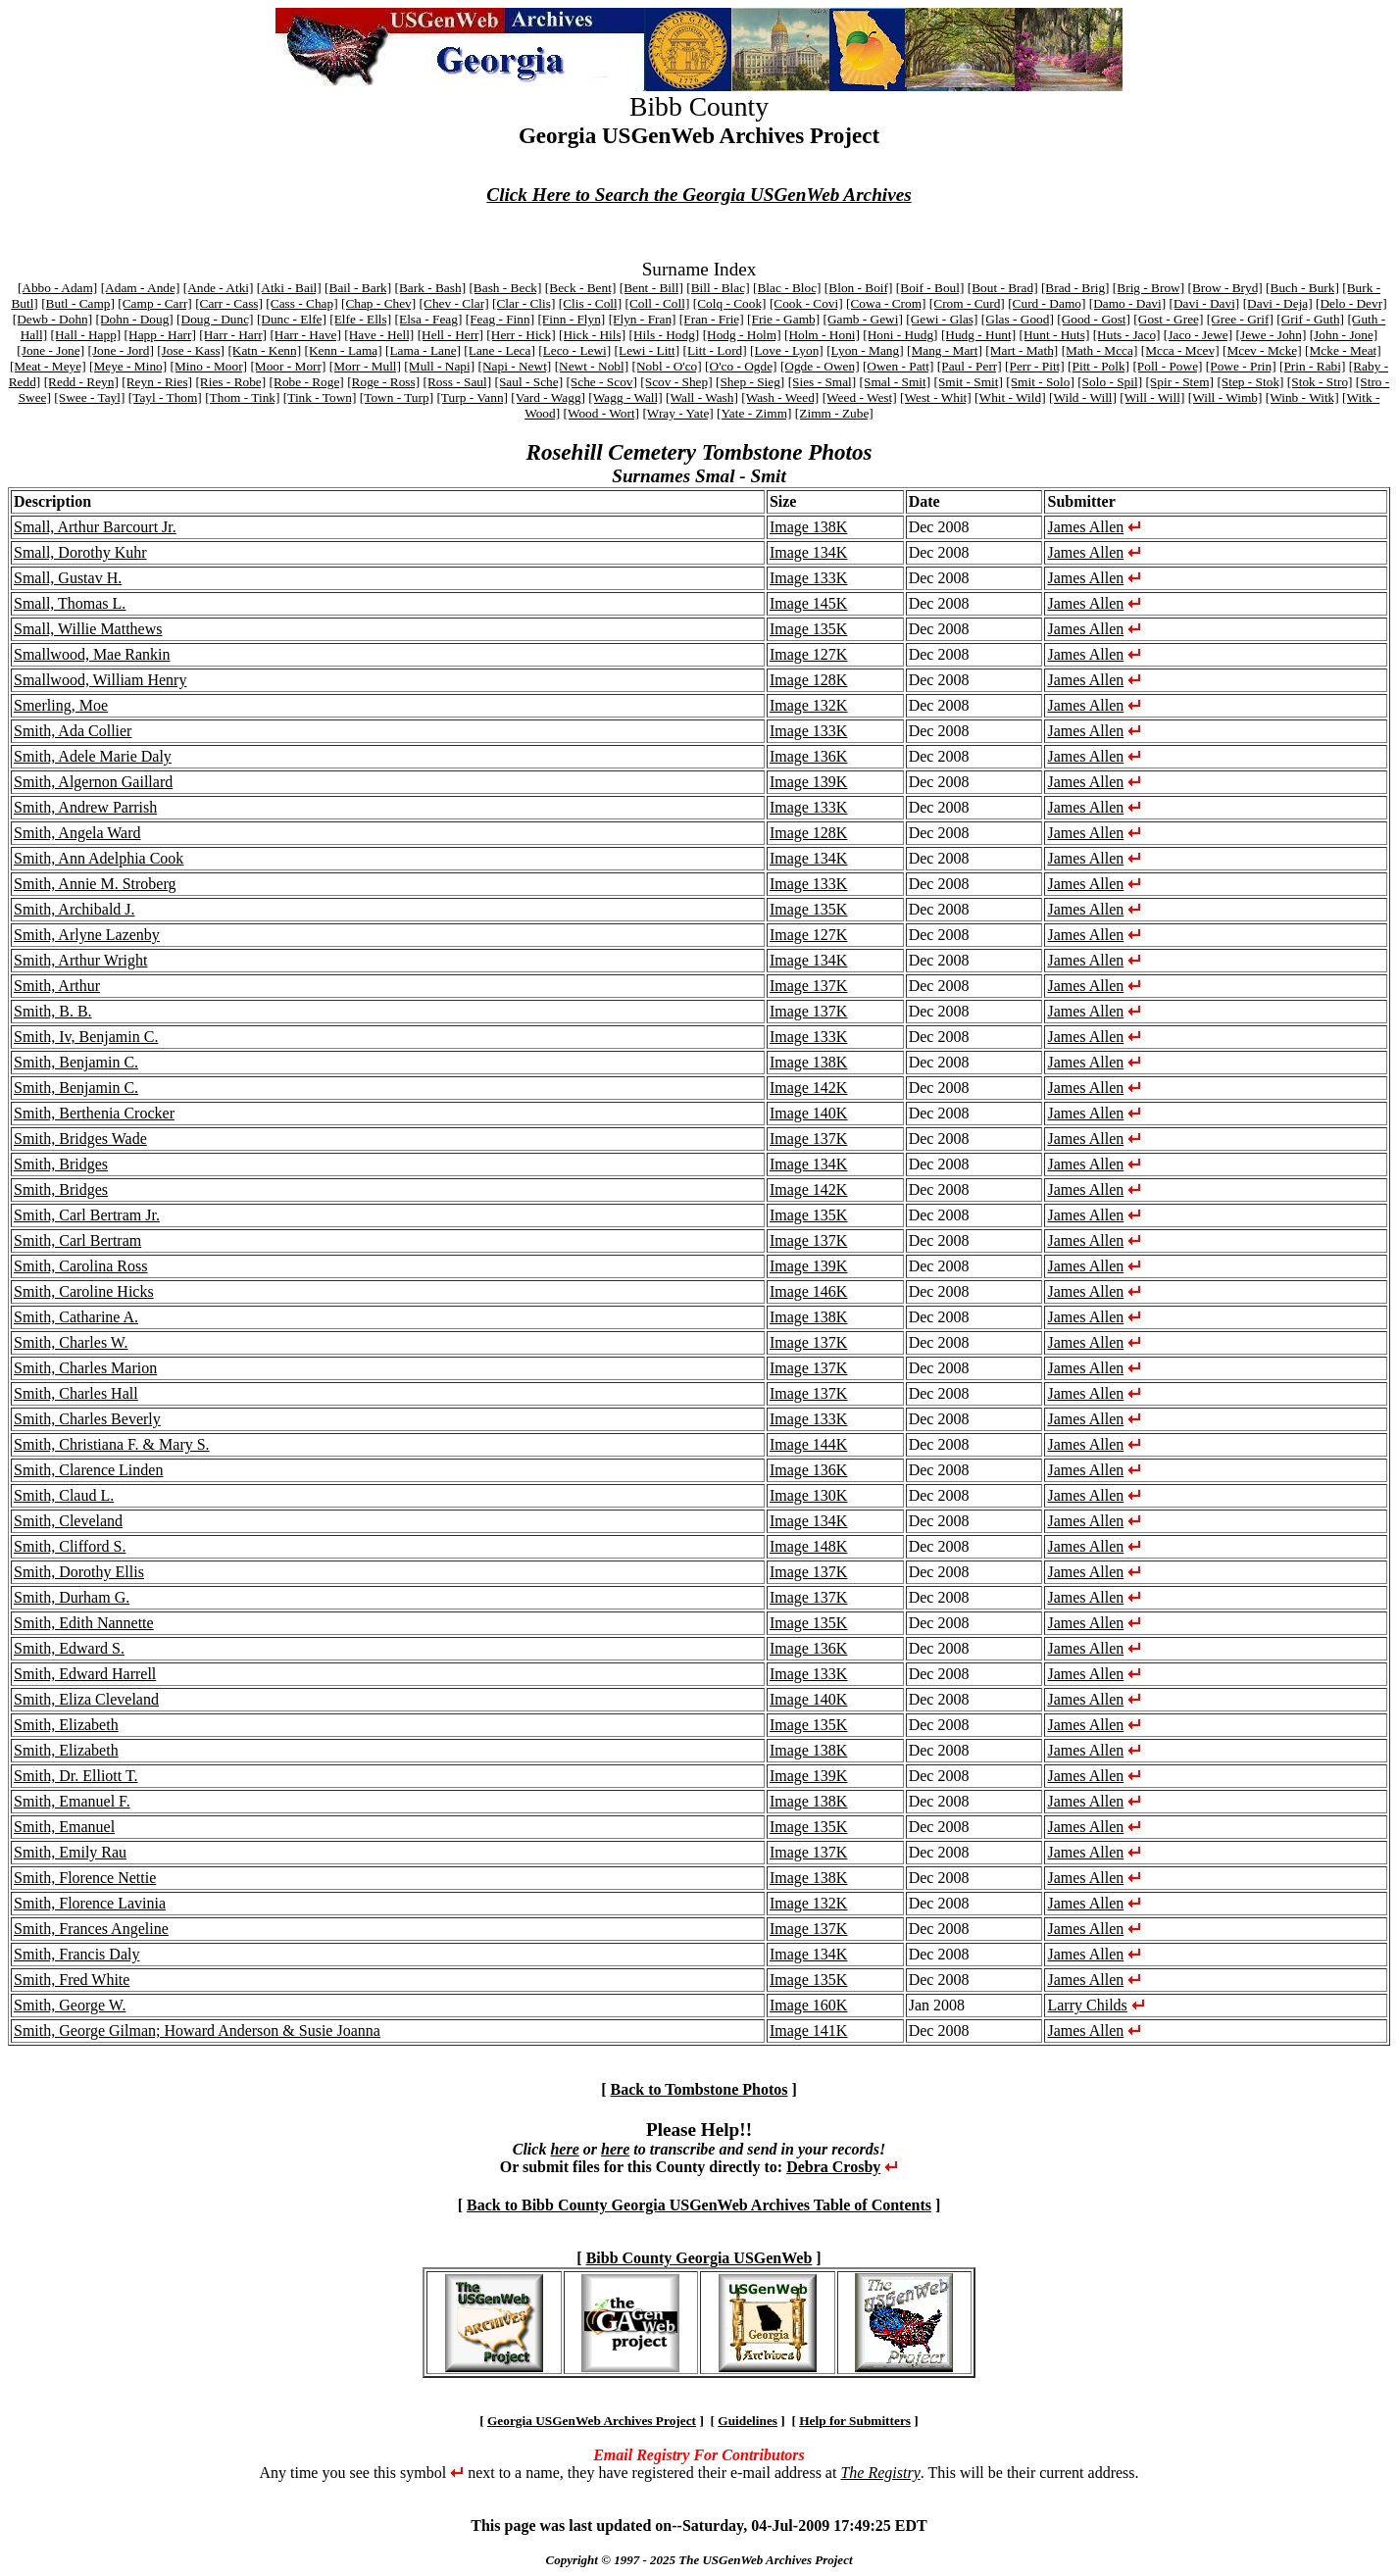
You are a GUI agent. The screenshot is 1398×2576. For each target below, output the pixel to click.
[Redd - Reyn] (81, 381)
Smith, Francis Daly (76, 1954)
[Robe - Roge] (307, 381)
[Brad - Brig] (1075, 287)
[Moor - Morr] (287, 366)
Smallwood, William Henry (100, 679)
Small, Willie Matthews (88, 628)
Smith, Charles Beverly (87, 1419)
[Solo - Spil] (1109, 381)
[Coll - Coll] (656, 303)
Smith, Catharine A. (76, 1317)
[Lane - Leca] (499, 350)
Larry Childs (1086, 2005)
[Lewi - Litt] (647, 350)
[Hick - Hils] (592, 334)
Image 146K (809, 1291)
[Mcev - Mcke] (1262, 350)
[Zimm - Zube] (834, 413)
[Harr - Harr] (233, 334)
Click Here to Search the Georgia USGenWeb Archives (698, 194)
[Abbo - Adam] (57, 287)
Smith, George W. (69, 2005)
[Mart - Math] (1021, 350)
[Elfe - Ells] (360, 319)
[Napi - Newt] (515, 366)
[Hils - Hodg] (663, 334)
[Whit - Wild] (1010, 397)
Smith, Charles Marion (85, 1368)
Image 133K (809, 578)
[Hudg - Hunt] (978, 334)
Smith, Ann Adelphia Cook (98, 858)
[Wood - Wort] (601, 413)
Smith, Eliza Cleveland (86, 1699)
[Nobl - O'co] (666, 366)
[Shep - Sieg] (750, 381)
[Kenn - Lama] (342, 350)
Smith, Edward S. (69, 1648)
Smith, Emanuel (64, 1826)
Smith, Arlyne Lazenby (87, 934)
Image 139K (809, 781)
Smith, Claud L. (64, 1495)
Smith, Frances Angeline (91, 1928)
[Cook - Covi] (806, 303)
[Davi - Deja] (1278, 303)
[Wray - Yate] (677, 413)
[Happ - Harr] (160, 334)
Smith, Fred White (71, 1979)
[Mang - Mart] (944, 350)
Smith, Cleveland (68, 1520)
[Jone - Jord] (120, 350)
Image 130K (809, 1495)
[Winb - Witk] (1302, 397)
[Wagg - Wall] (625, 397)
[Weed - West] (860, 397)
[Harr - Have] (305, 334)
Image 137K (809, 985)
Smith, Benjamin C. (76, 1062)
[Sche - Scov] (601, 381)
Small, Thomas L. (69, 603)
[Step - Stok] (1250, 381)
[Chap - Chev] (378, 303)
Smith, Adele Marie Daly (93, 756)
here (564, 2149)
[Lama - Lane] (423, 350)
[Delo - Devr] (1351, 303)
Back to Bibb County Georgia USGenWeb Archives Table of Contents (699, 2205)
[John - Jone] (1344, 334)
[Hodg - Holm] (742, 334)
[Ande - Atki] (218, 287)
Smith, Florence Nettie (85, 1877)
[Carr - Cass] (229, 303)
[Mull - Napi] (439, 366)
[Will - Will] (1152, 397)
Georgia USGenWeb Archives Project (591, 2420)
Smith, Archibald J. (74, 909)
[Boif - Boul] (930, 287)
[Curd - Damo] (1046, 303)
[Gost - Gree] (1168, 319)
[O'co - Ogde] (740, 366)
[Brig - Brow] (1148, 287)
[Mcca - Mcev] (1180, 350)
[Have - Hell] (379, 334)
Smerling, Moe (61, 705)
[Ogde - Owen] (820, 366)
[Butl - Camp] (78, 303)
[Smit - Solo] (1040, 381)
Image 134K (809, 552)
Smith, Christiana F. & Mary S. (112, 1444)
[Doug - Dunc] (214, 319)
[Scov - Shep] (676, 381)
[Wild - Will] (1083, 397)
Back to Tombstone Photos (699, 2089)
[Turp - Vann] (472, 397)
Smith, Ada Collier (72, 730)
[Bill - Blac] (717, 287)
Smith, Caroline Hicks (84, 1291)
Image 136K (809, 756)
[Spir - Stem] (1179, 381)
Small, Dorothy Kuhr (80, 552)
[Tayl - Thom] (165, 397)
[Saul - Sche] (528, 381)
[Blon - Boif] (858, 287)
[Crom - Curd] (967, 303)
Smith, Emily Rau (70, 1852)
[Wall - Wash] (702, 397)
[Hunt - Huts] (1055, 334)
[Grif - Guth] (1310, 319)
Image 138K (809, 527)
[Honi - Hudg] (900, 334)
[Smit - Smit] (968, 381)
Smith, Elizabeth (66, 1724)
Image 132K (809, 705)
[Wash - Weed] (780, 397)
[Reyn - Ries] (157, 381)
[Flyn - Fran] (642, 319)
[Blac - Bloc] (787, 287)
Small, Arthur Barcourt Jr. (95, 527)
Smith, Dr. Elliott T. (76, 1775)
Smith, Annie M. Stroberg (95, 883)
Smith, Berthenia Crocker (94, 1113)
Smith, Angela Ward (77, 832)
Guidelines (747, 2420)
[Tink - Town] (320, 397)
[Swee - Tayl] (89, 397)
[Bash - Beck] (505, 287)
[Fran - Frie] (711, 319)
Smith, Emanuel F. (72, 1801)
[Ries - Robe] (230, 381)
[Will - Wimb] (1225, 397)
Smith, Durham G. (71, 1597)
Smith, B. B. (53, 1011)
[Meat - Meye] (48, 366)
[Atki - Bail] (289, 287)
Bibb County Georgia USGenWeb (699, 2258)
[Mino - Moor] (209, 366)
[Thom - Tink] (242, 397)
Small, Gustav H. (68, 578)
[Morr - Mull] (365, 366)
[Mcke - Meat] (1343, 350)
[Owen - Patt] (898, 366)
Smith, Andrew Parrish (85, 807)
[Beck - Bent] (581, 287)
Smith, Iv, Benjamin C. (86, 1036)
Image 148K (809, 1546)
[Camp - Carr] (155, 303)
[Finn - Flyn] (571, 319)
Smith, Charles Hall (76, 1393)
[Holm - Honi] (822, 334)
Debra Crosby (833, 2166)
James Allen (1085, 527)
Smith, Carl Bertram (77, 1240)
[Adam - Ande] (140, 287)
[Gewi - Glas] (941, 319)
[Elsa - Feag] (429, 319)
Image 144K (809, 1444)
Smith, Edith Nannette (84, 1622)
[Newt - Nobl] (592, 366)
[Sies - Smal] (822, 381)
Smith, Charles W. (70, 1342)
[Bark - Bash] (431, 287)
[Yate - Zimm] (754, 413)
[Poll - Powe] (1167, 366)
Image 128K (809, 679)
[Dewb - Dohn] (52, 319)
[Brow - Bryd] (1225, 287)
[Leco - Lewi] (574, 350)
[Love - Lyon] (787, 350)
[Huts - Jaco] (1127, 334)
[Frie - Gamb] (783, 319)
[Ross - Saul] (458, 381)
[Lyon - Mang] (864, 350)
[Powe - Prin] (1241, 366)
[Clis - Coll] (590, 303)
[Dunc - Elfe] (291, 319)
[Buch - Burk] (1302, 287)
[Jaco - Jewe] (1198, 334)
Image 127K (809, 654)
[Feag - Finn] (500, 319)
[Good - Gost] (1093, 319)
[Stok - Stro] (1320, 381)
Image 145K (809, 603)
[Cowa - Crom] (885, 303)
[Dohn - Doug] (135, 319)
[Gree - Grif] (1240, 319)
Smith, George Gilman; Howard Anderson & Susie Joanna (197, 2030)
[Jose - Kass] (191, 350)
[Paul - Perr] (969, 366)
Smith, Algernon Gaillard (93, 781)
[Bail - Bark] (358, 287)
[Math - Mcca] (1100, 350)
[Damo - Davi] (1127, 303)
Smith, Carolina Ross (80, 1266)
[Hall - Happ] (85, 334)
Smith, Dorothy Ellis (79, 1571)
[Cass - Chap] (301, 303)
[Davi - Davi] (1205, 303)
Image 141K (809, 2030)
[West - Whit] (936, 397)
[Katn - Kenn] (264, 350)
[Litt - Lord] (715, 350)
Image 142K (809, 1087)
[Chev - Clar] (454, 303)
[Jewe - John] (1271, 334)
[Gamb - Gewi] (862, 319)
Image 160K (809, 2005)
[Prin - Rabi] (1312, 366)
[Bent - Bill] (651, 287)
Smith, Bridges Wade (80, 1138)
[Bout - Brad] (1003, 287)
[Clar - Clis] (523, 303)
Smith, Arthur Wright (80, 960)
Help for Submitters (855, 2420)
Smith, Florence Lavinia (90, 1903)
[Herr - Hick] (520, 334)
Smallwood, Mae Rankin (92, 654)
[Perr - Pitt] (1035, 366)
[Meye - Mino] (128, 366)
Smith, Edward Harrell (85, 1673)
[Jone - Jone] (50, 350)
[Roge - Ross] (383, 381)
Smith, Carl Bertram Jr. (87, 1215)
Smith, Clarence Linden (88, 1469)
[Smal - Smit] (895, 381)
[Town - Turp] (396, 397)
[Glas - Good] (1017, 319)
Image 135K (809, 628)
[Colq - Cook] (730, 303)
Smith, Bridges (61, 1164)
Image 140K (809, 1113)
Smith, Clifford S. (69, 1546)
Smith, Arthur (57, 985)
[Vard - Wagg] (548, 397)
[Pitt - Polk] (1098, 366)
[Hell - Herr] (450, 334)
